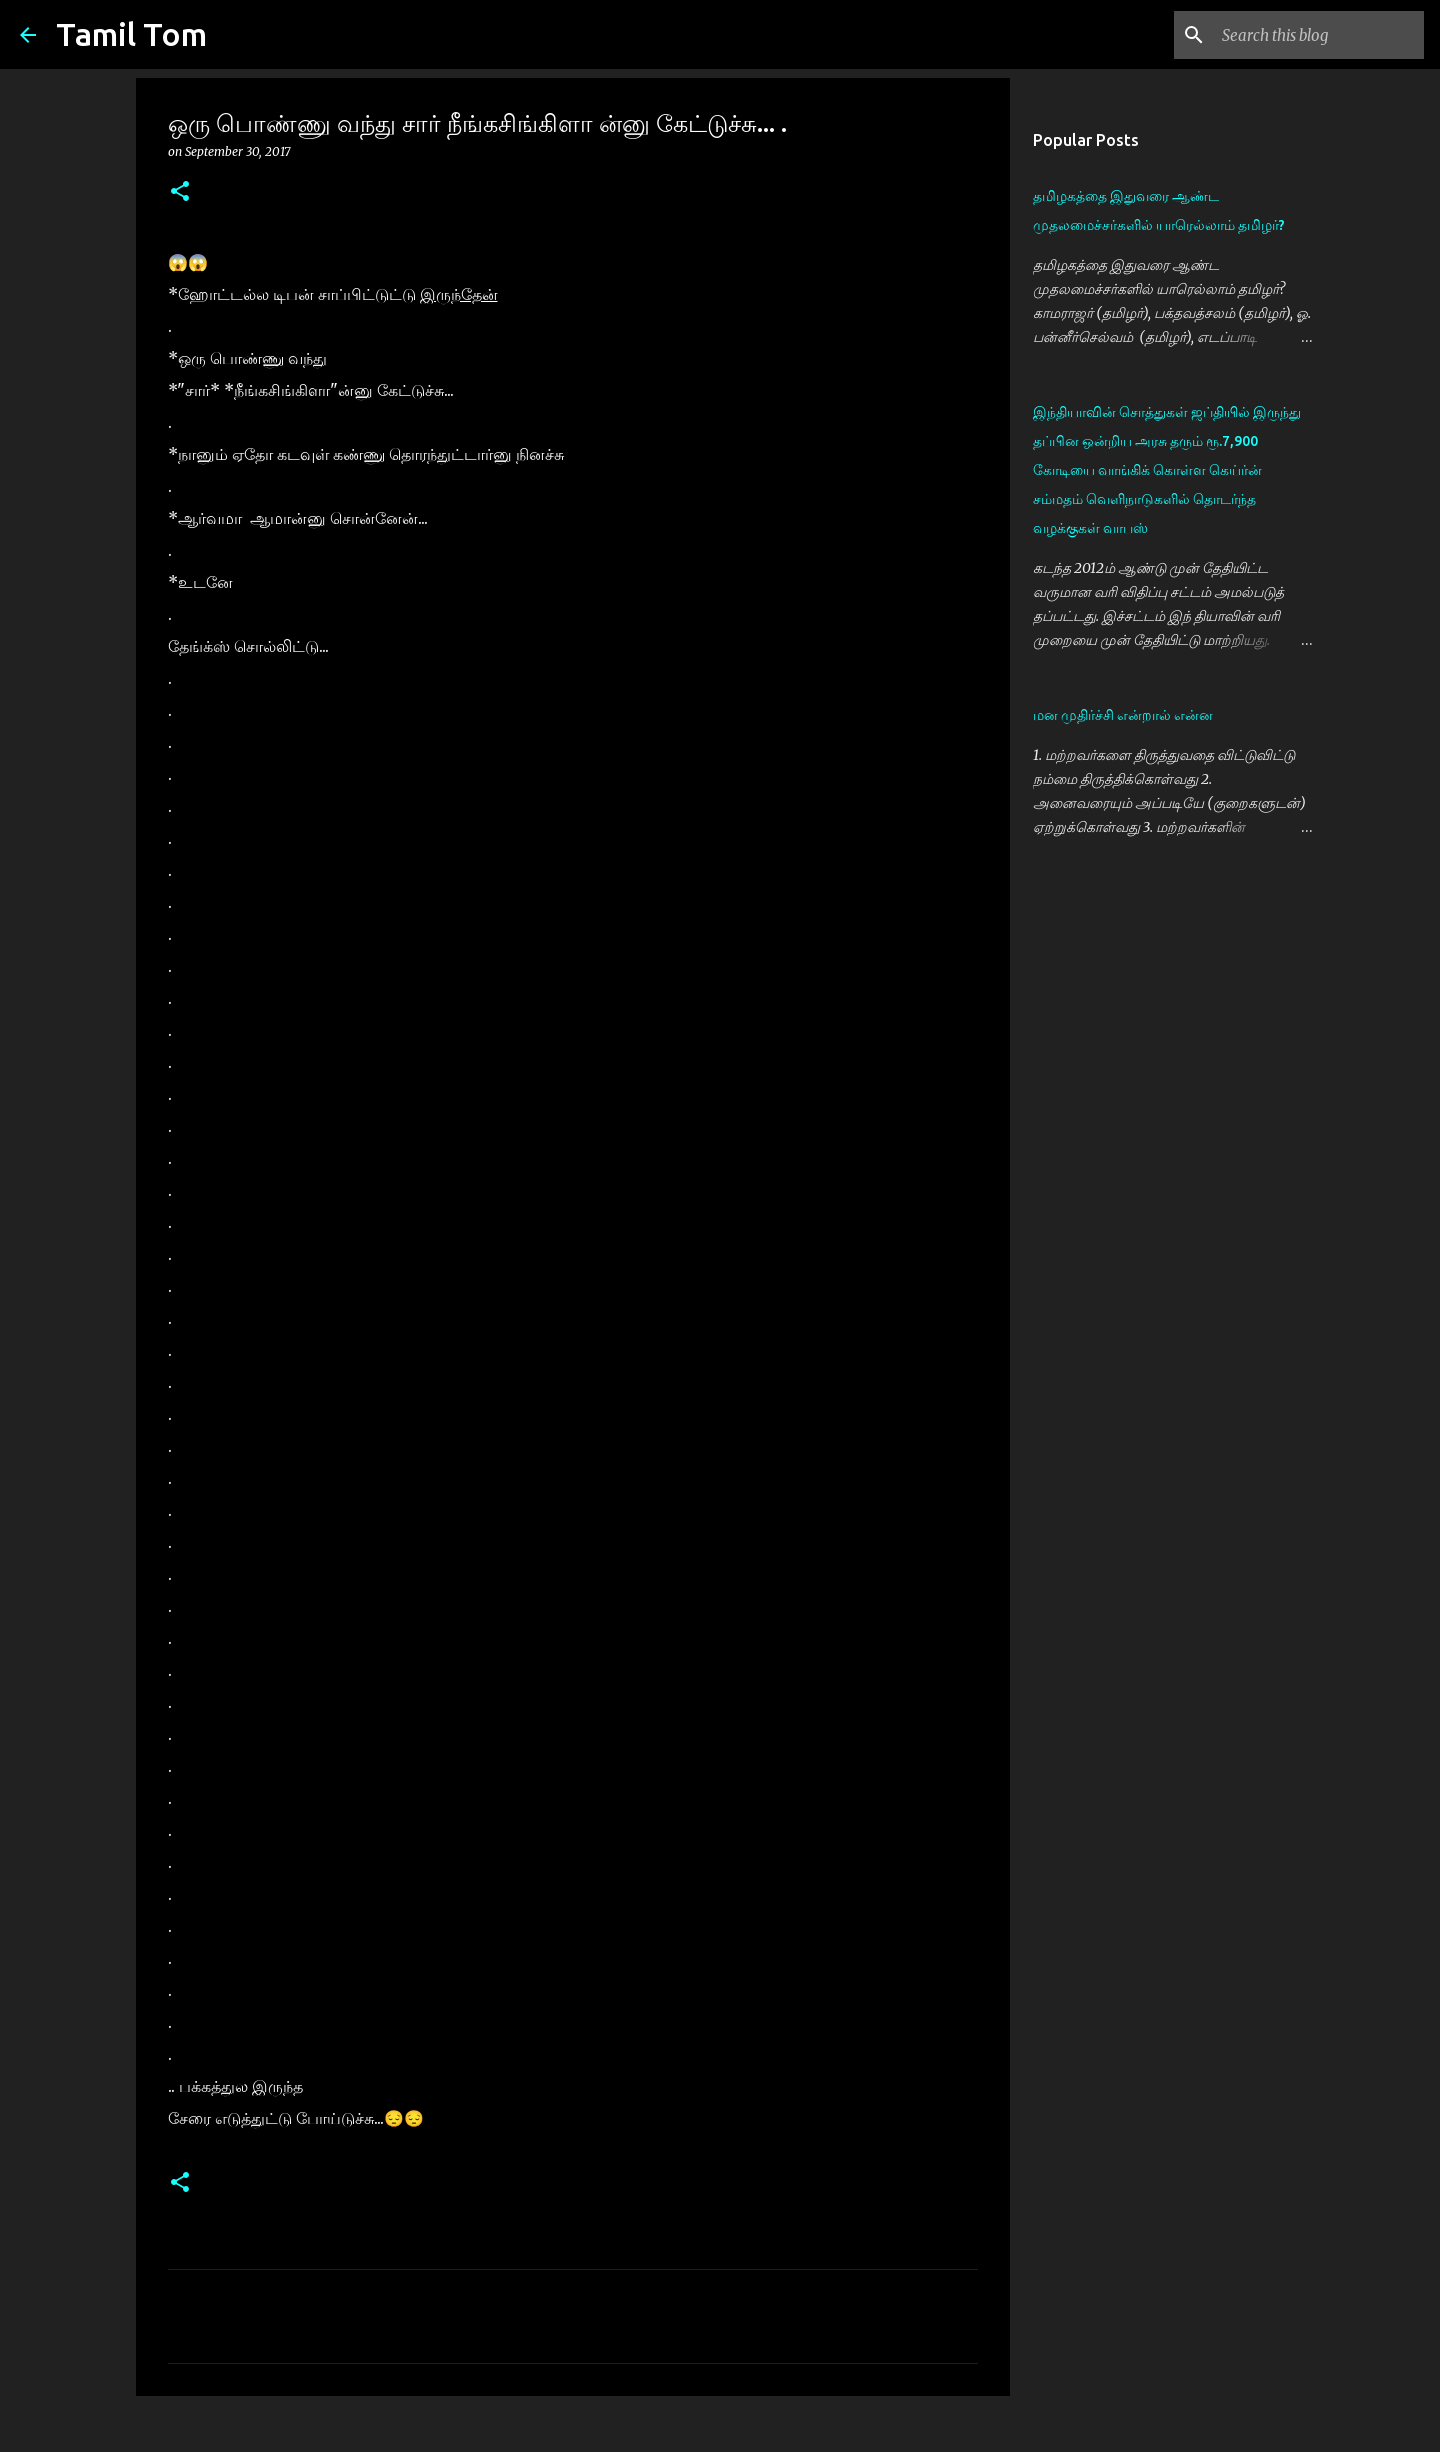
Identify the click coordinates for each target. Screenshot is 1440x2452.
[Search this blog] (1319, 35)
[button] (180, 192)
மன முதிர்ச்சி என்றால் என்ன (1123, 715)
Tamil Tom (131, 34)
